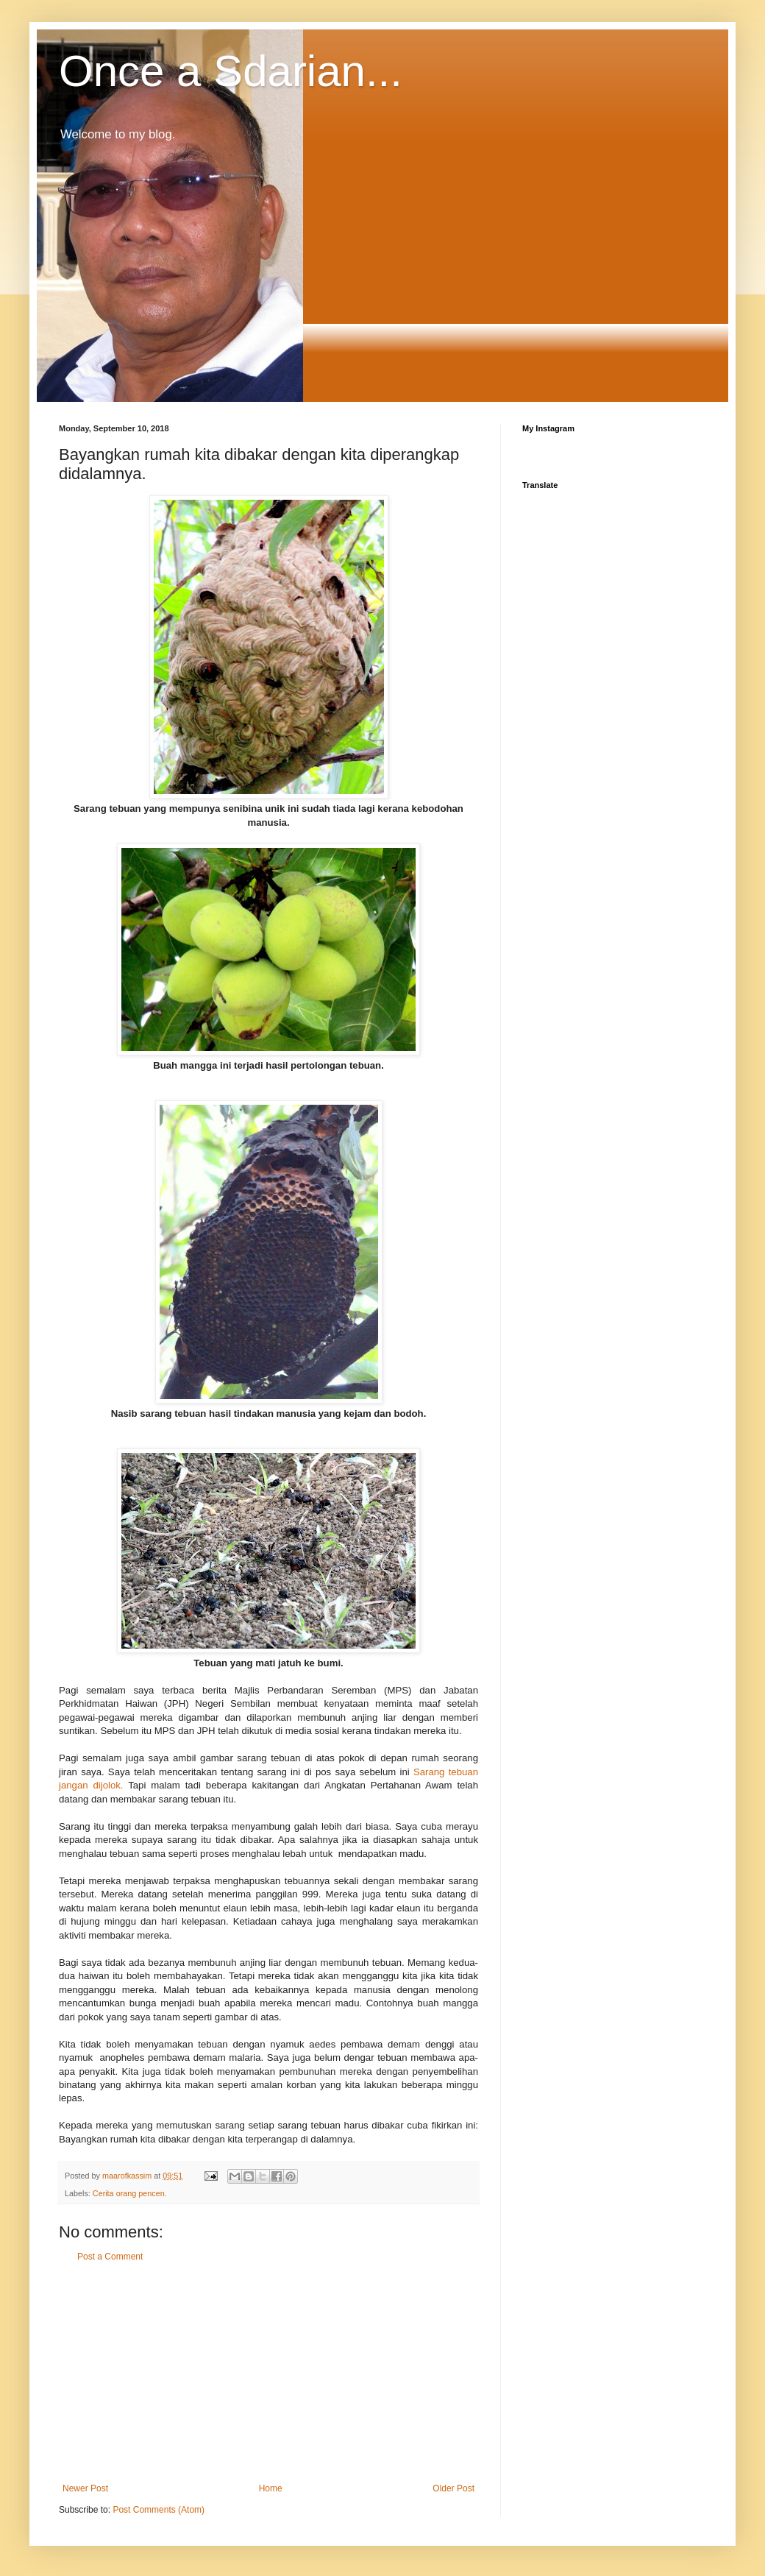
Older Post (453, 2488)
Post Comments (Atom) (158, 2510)
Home (270, 2488)
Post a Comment (110, 2256)
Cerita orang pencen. (130, 2193)
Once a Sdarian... (230, 71)
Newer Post (85, 2488)
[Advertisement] (268, 2373)
